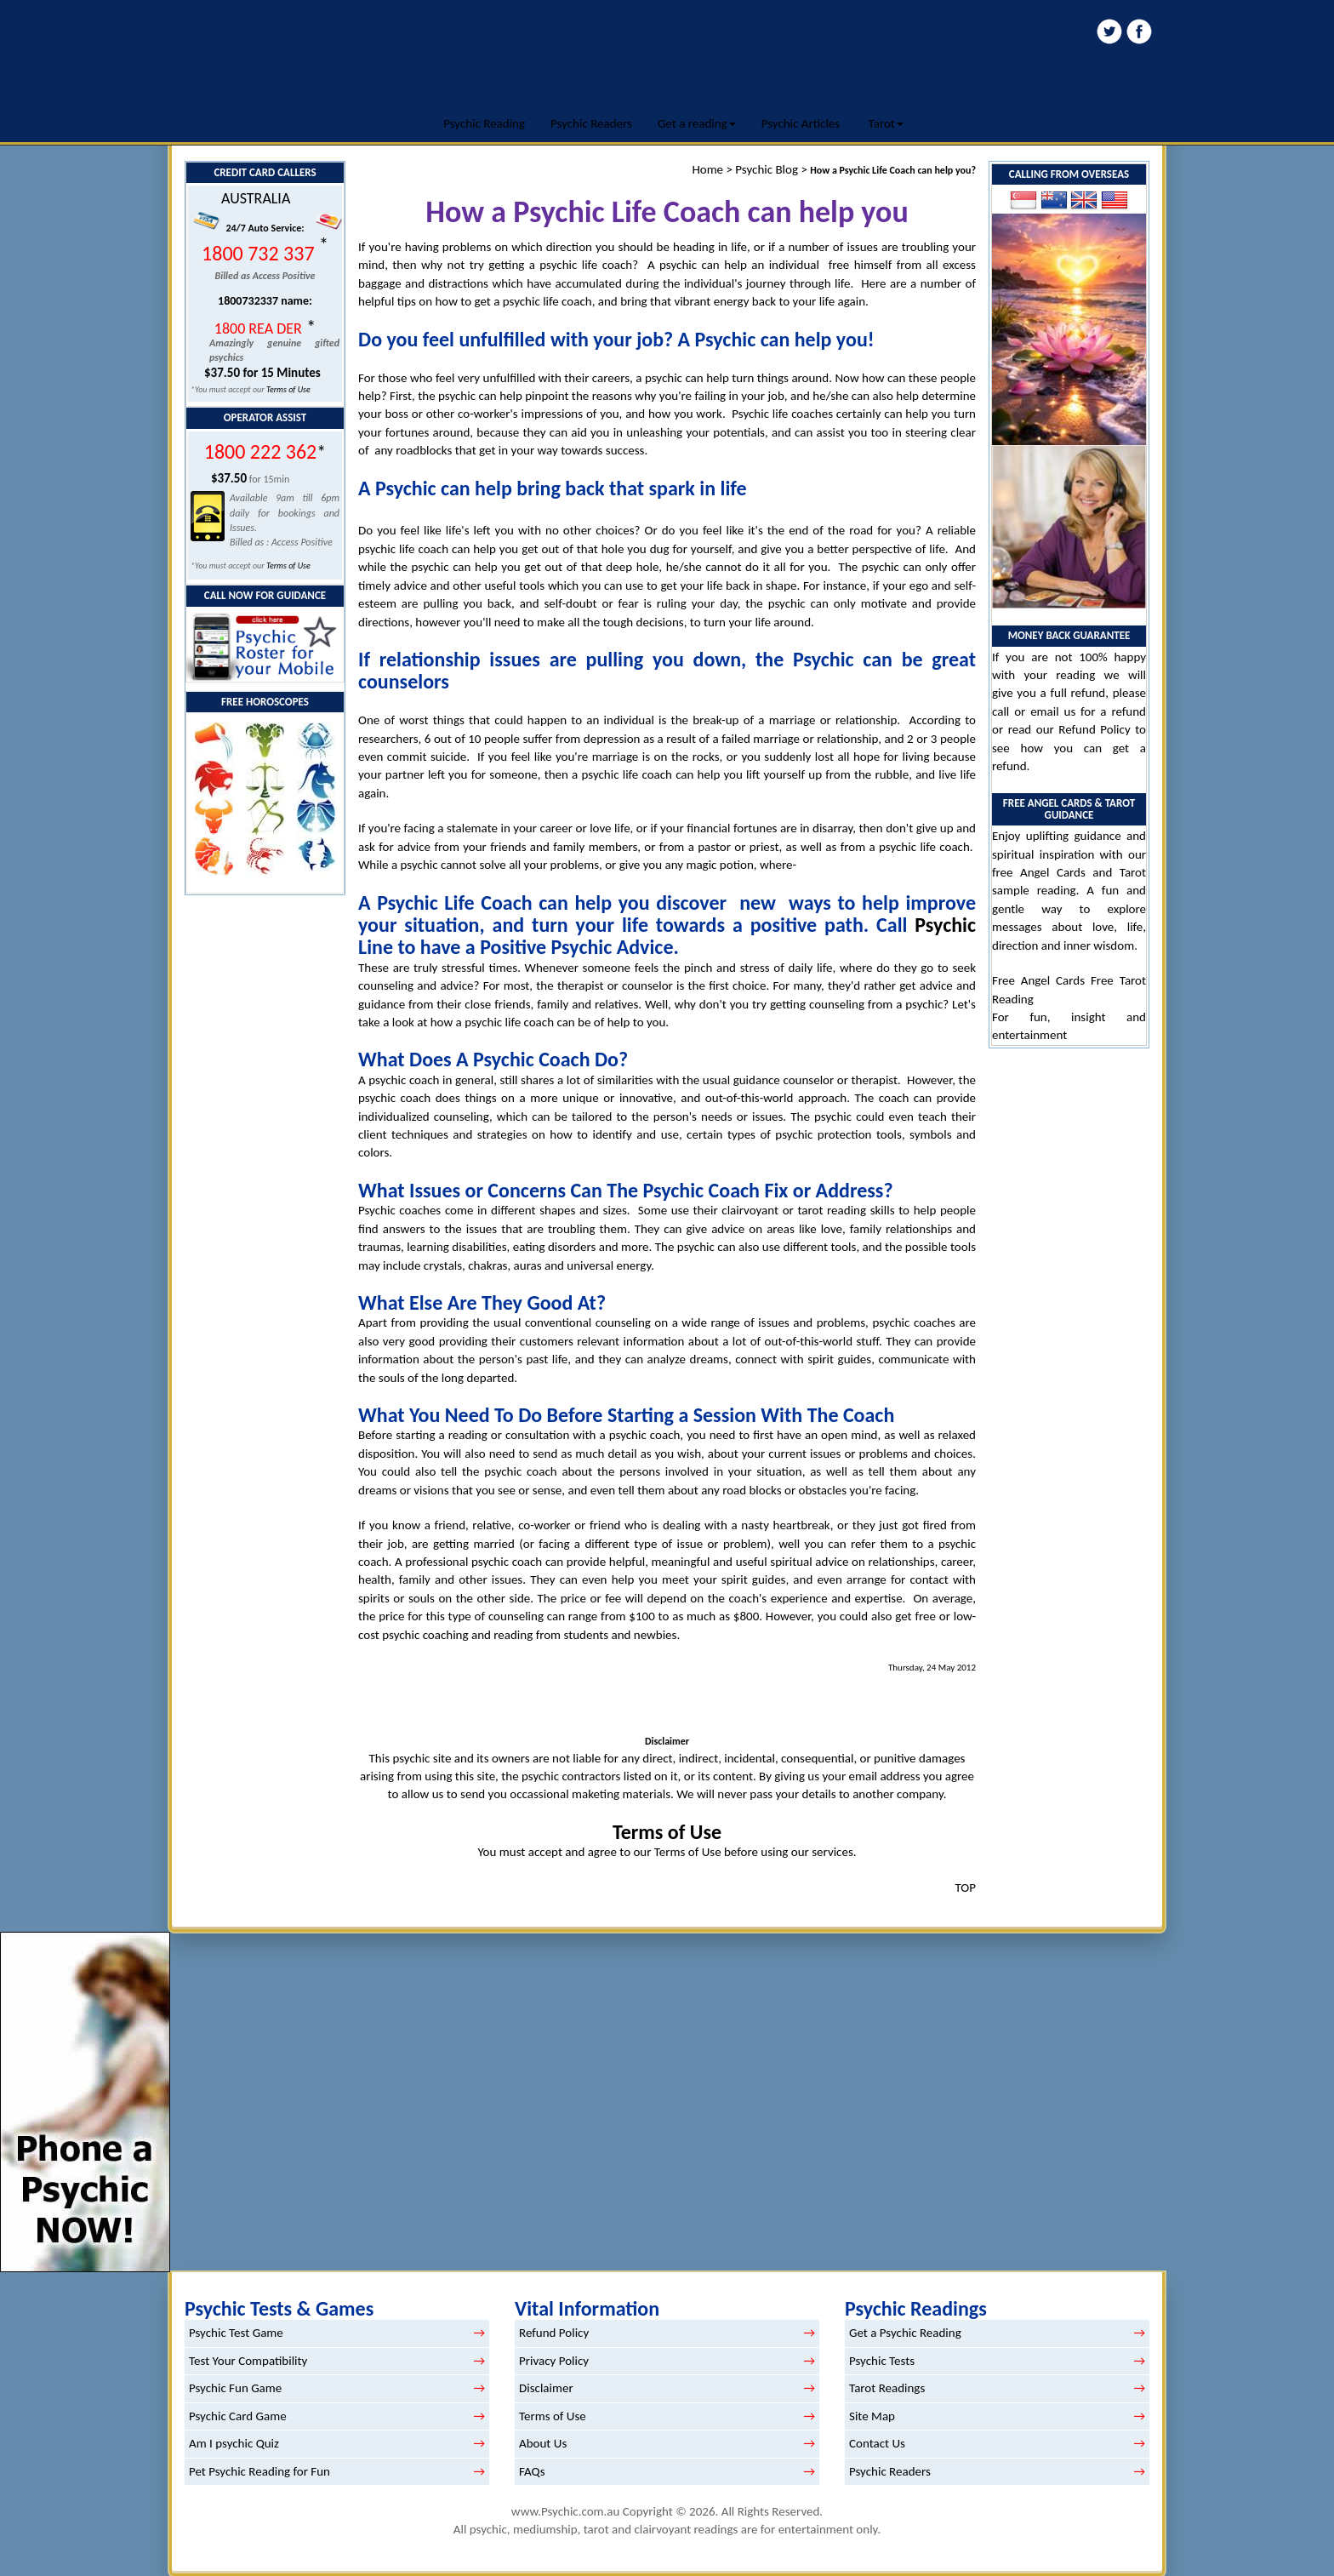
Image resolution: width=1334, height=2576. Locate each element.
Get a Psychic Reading (905, 2332)
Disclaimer (546, 2388)
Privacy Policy (554, 2360)
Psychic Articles (801, 123)
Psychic (945, 924)
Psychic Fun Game (235, 2388)
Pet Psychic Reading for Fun (259, 2471)
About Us (543, 2443)
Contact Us (877, 2443)
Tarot (886, 123)
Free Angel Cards (1041, 980)
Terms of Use (288, 389)
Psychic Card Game (238, 2416)
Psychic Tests (882, 2360)
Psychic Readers (591, 123)
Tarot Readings (887, 2388)
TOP (965, 1887)
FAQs (532, 2471)
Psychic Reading (484, 123)
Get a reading (697, 123)
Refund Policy (1094, 729)
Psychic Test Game (236, 2332)
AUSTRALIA (255, 198)
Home (707, 169)
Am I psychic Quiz (234, 2443)
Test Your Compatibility (248, 2360)
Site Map (872, 2416)
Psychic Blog (766, 169)
